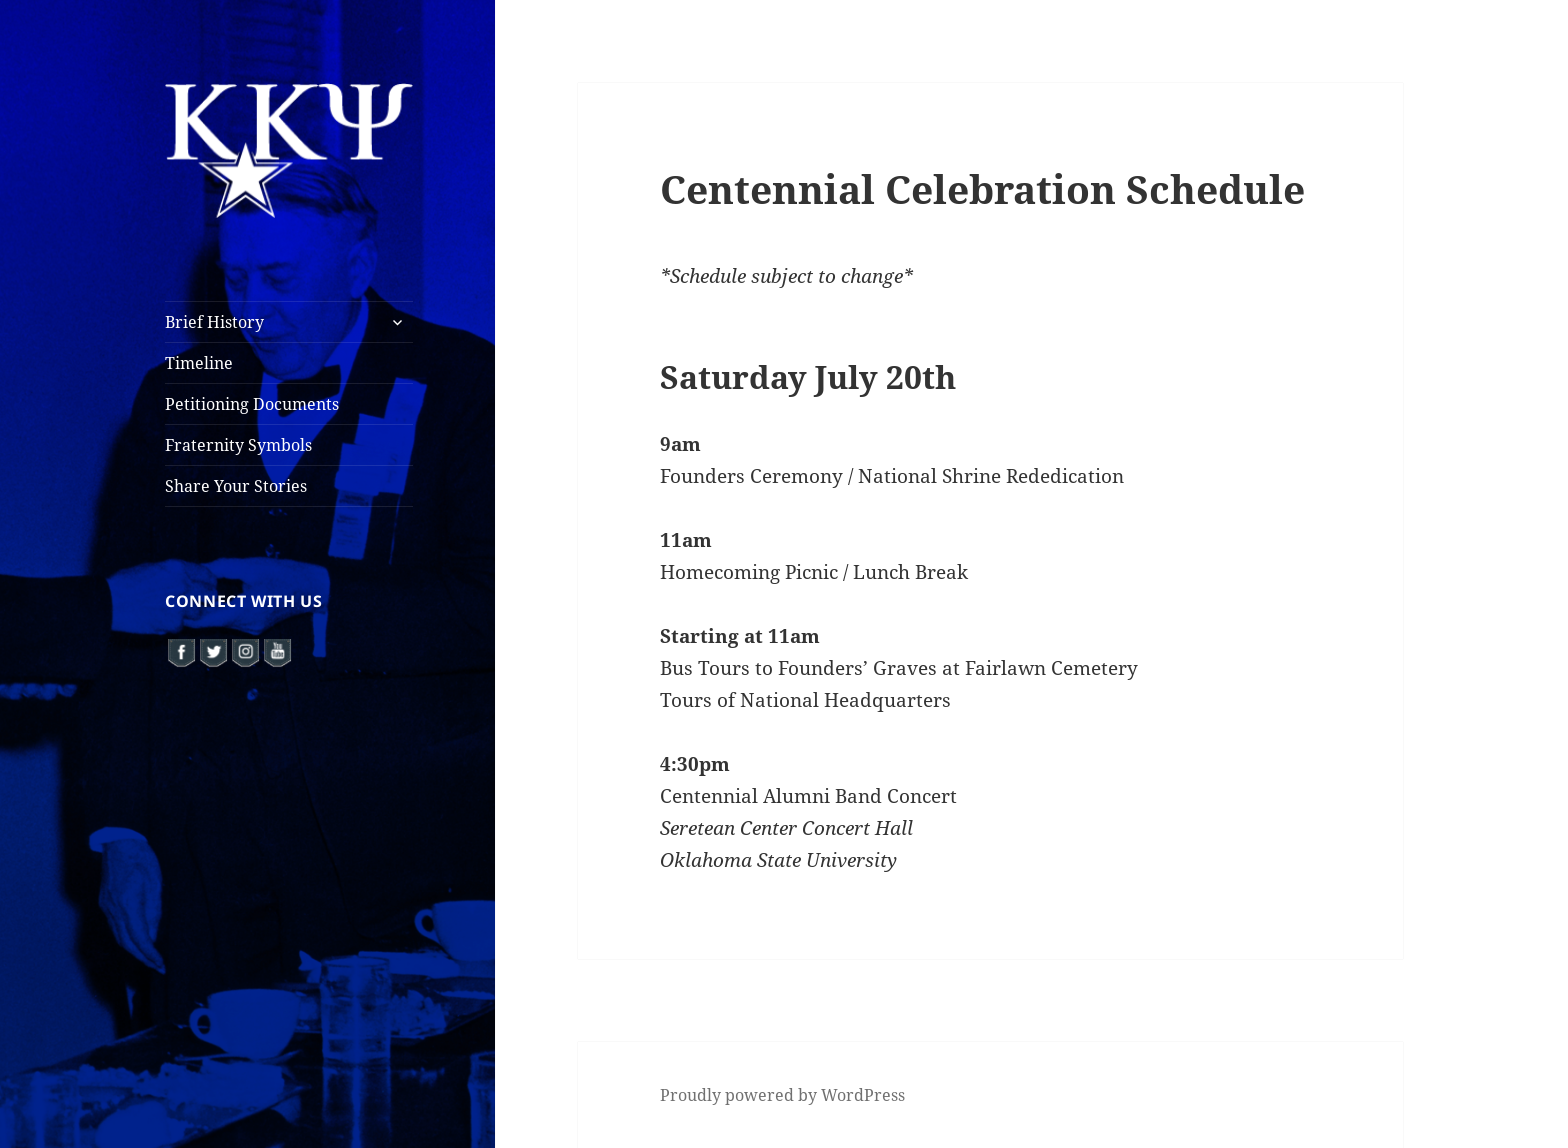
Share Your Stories (236, 486)
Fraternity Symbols (238, 445)
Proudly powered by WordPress (782, 1095)
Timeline (199, 363)
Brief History (214, 322)
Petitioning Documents (252, 404)
